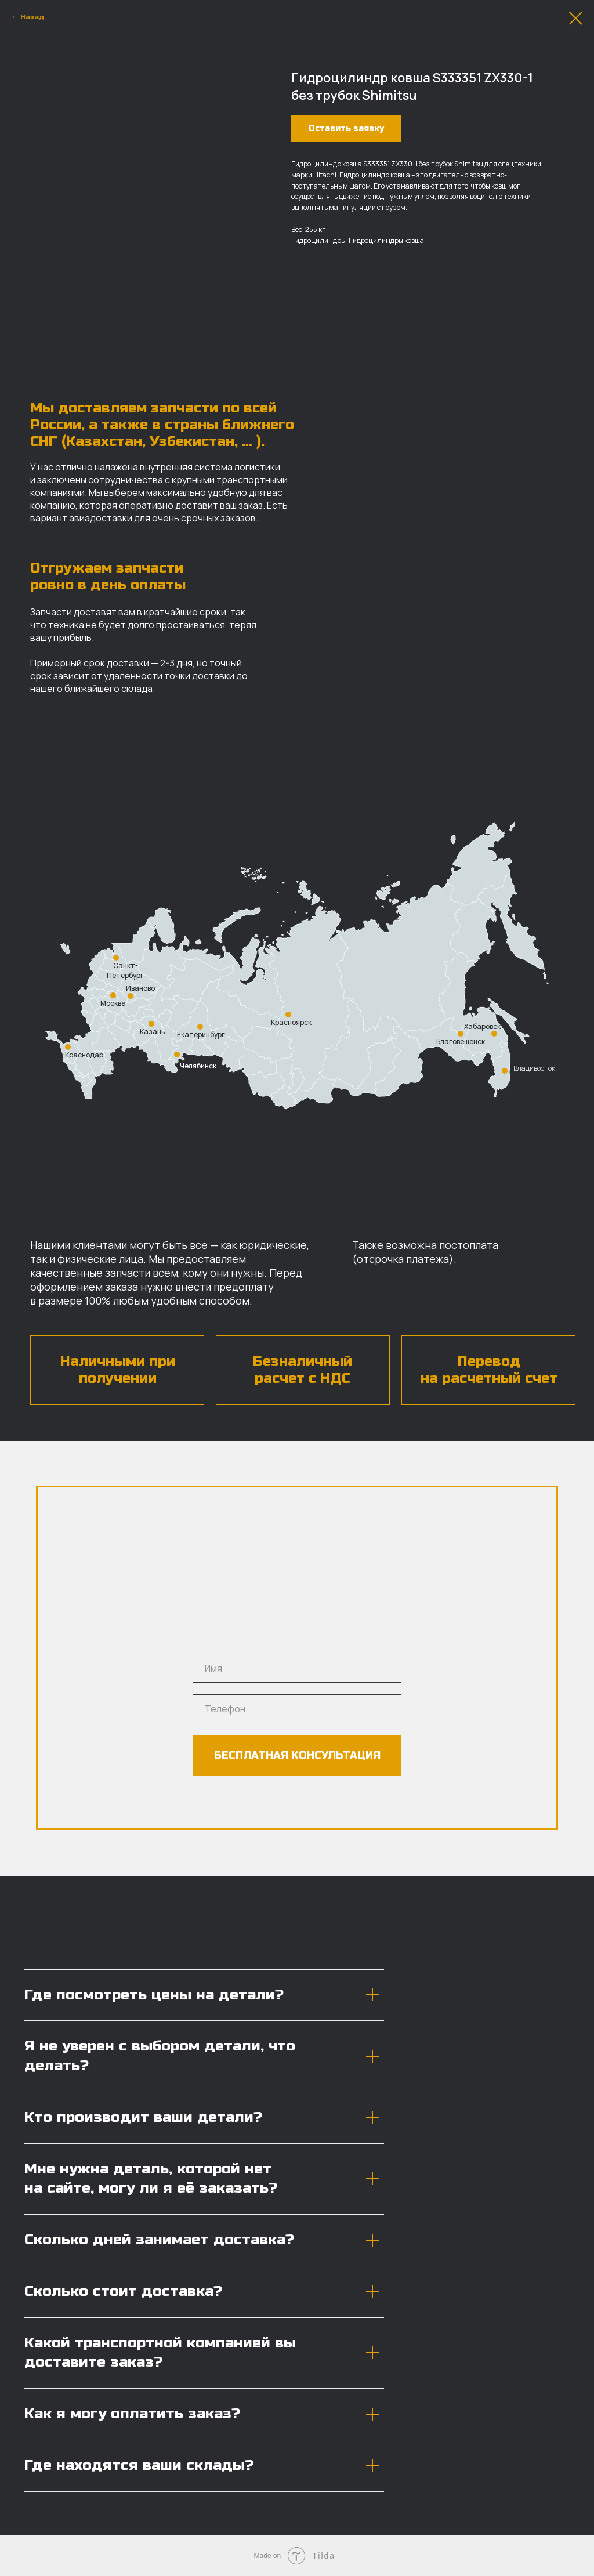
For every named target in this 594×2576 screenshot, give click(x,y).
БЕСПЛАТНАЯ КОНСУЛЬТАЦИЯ (297, 1755)
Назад (32, 17)
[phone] (297, 1708)
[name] (297, 1668)
